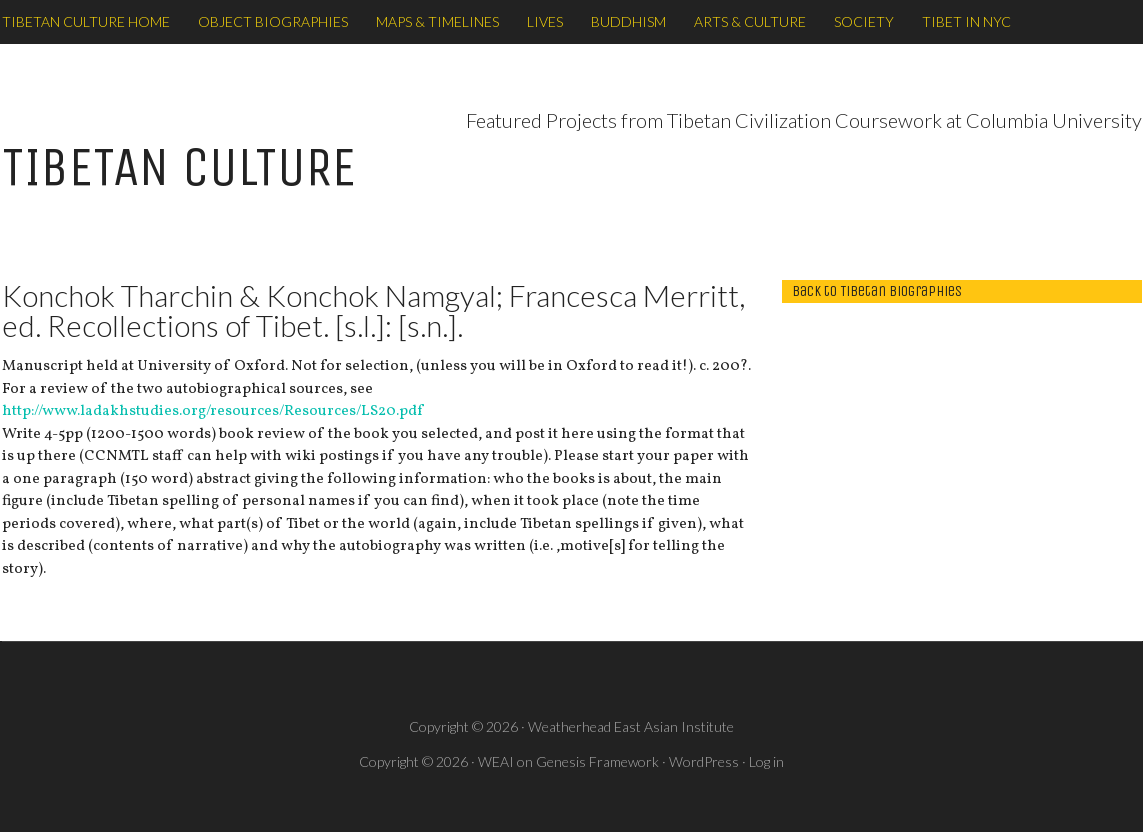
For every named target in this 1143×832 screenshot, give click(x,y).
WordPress (704, 761)
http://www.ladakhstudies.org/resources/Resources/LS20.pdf (212, 411)
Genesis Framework (597, 761)
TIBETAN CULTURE (179, 167)
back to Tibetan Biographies (877, 291)
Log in (766, 761)
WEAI (496, 761)
